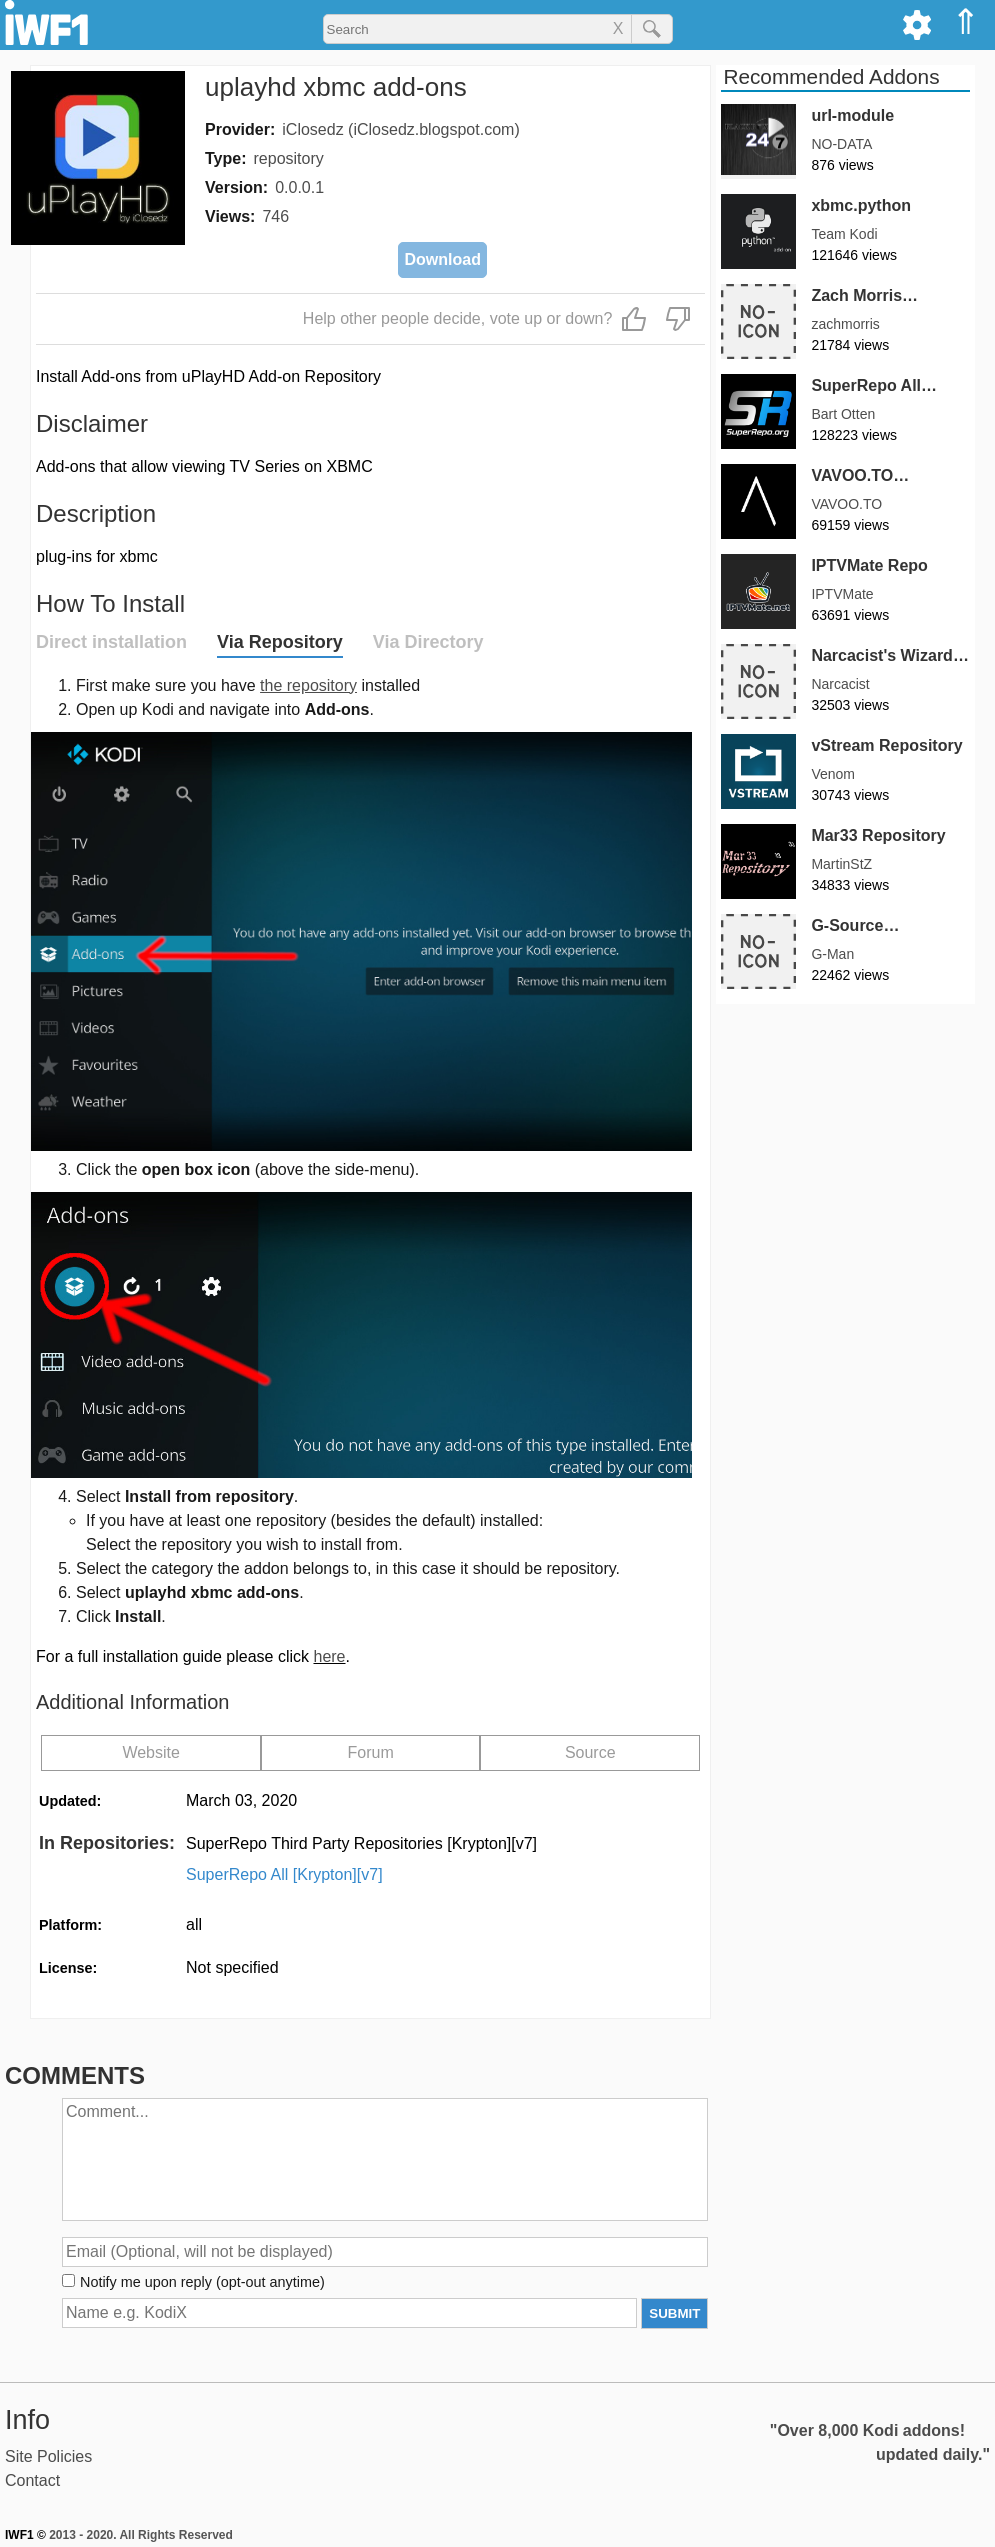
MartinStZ (841, 864)
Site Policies (48, 2456)
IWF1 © (25, 2535)
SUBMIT (674, 2313)
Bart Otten (843, 414)
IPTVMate (842, 594)
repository (289, 158)
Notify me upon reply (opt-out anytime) (202, 2282)
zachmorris (845, 324)
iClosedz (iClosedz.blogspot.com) (400, 129)
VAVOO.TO (846, 504)
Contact (32, 2480)
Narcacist (840, 684)
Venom (833, 774)
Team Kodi (844, 234)
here (329, 1656)
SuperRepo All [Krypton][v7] (284, 1874)
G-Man (832, 954)
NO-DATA (841, 144)
